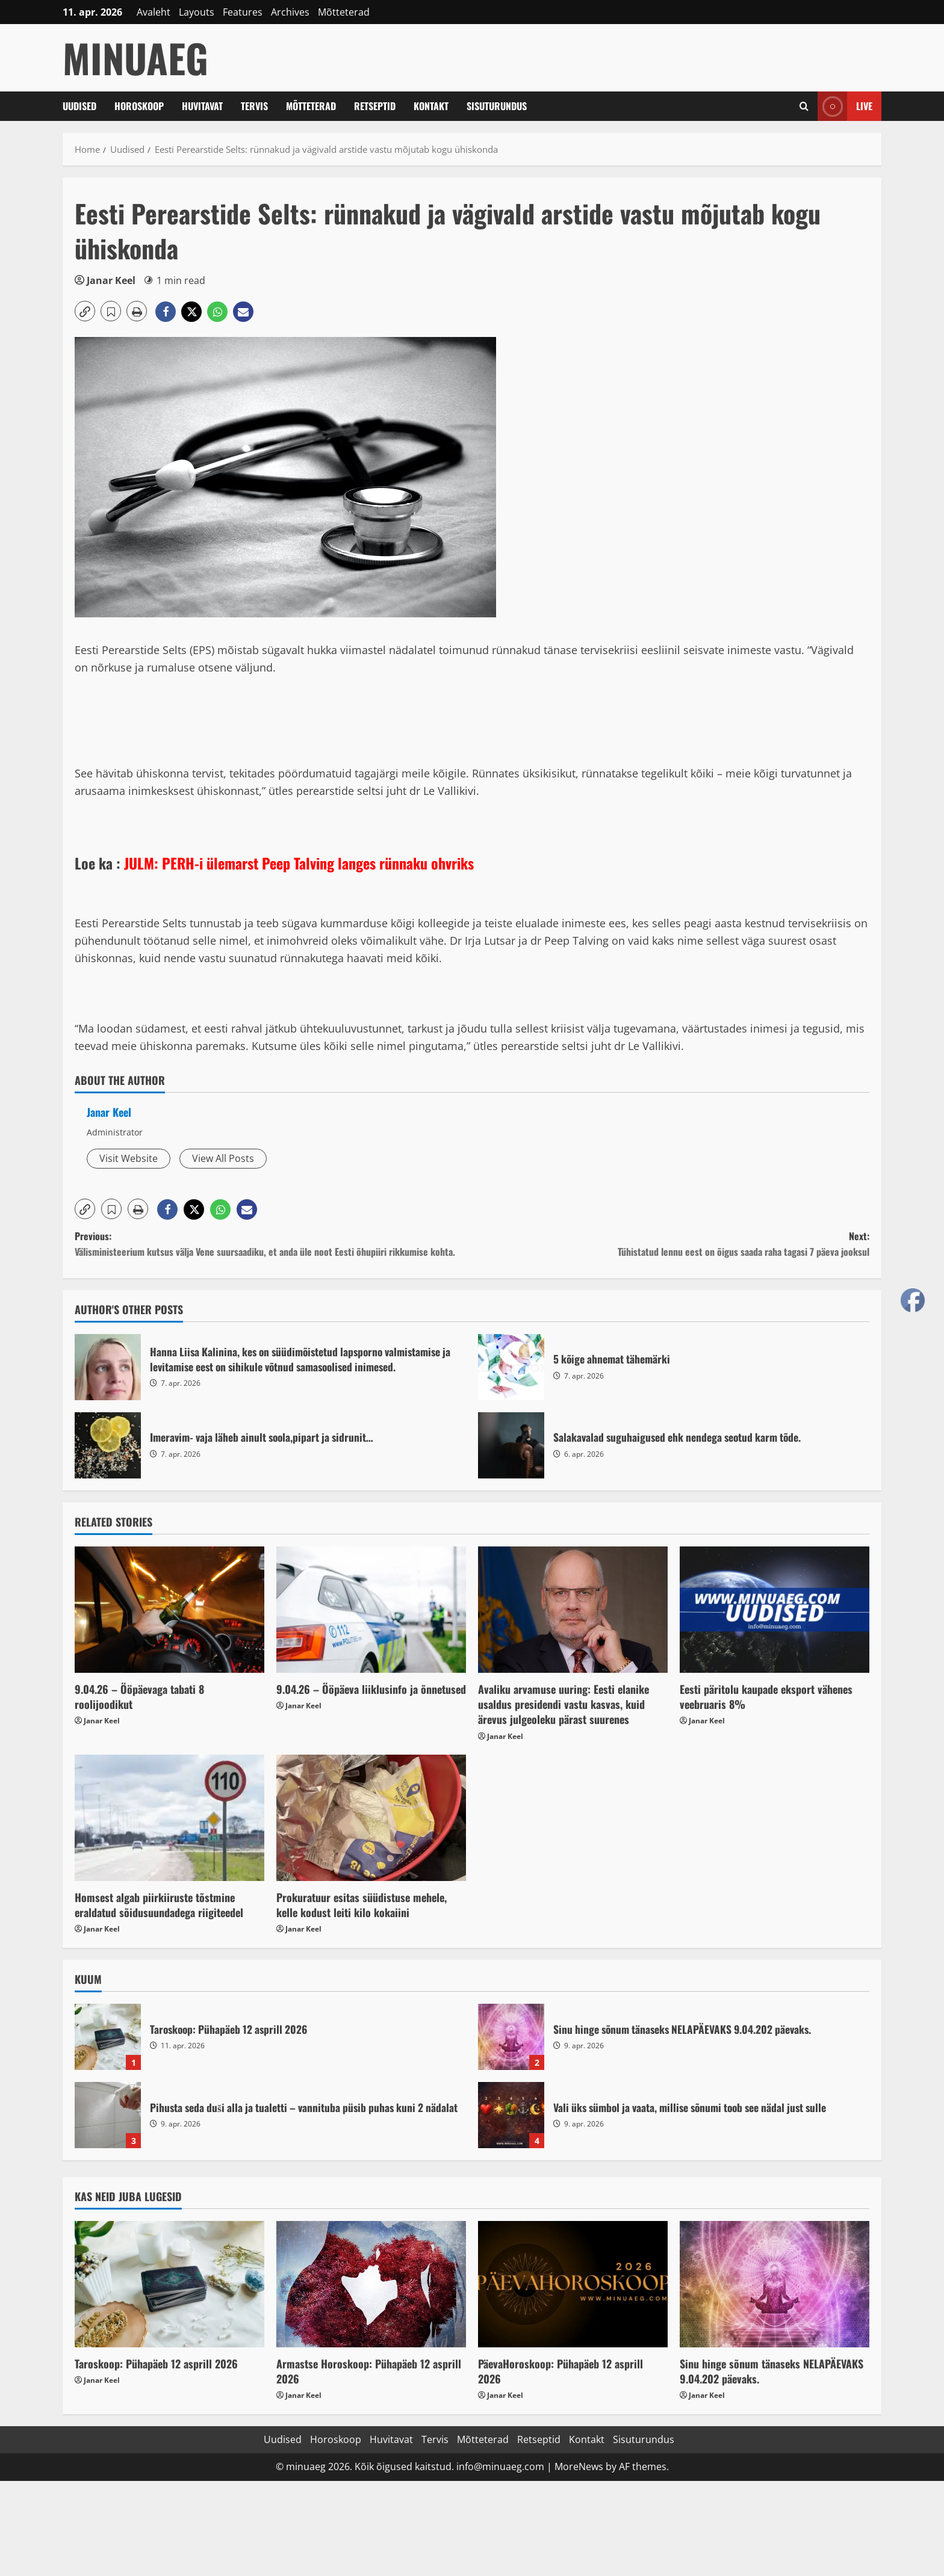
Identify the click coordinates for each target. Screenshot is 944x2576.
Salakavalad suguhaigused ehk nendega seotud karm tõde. (511, 1445)
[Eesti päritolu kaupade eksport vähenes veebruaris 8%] (774, 1609)
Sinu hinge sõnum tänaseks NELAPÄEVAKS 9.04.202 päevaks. (511, 2037)
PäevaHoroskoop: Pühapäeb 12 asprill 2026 (560, 2371)
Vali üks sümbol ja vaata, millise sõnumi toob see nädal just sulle (511, 2115)
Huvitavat (202, 106)
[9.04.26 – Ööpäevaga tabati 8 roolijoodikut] (169, 1609)
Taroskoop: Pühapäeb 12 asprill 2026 (108, 2037)
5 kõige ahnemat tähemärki (511, 1367)
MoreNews (578, 2466)
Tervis (254, 106)
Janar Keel (111, 280)
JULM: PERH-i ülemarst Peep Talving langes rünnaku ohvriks (299, 863)
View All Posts (223, 1158)
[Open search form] (804, 105)
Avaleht (153, 12)
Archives (290, 12)
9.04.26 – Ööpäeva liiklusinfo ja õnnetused (371, 1689)
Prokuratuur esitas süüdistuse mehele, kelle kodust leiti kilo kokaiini (361, 1904)
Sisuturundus (497, 106)
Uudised (79, 106)
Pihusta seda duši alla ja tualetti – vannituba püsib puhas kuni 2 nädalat (108, 2115)
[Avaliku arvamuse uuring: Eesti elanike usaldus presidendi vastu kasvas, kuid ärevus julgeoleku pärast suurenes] (573, 1609)
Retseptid (375, 106)
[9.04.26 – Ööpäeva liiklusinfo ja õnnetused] (371, 1609)
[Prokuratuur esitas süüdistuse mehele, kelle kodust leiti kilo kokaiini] (371, 1818)
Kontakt (431, 106)
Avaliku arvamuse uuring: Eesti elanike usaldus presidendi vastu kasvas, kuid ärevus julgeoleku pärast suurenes (563, 1704)
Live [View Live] (845, 106)
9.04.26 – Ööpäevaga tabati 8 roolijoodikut (139, 1696)
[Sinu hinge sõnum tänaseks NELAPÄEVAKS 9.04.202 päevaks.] (774, 2284)
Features (242, 12)
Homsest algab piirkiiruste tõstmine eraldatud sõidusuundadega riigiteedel (159, 1904)
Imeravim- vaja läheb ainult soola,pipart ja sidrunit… (108, 1445)
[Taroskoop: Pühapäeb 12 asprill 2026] (169, 2284)
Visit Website (128, 1158)
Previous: (273, 1244)
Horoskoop (139, 106)
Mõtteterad (344, 12)
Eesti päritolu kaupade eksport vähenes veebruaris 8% (766, 1696)
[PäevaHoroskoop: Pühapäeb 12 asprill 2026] (573, 2284)
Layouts (196, 12)
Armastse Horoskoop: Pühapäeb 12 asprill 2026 (368, 2371)
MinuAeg (135, 57)
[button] (85, 311)
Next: (670, 1244)
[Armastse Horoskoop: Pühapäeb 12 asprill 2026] (371, 2284)
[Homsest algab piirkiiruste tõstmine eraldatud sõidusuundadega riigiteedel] (169, 1818)
